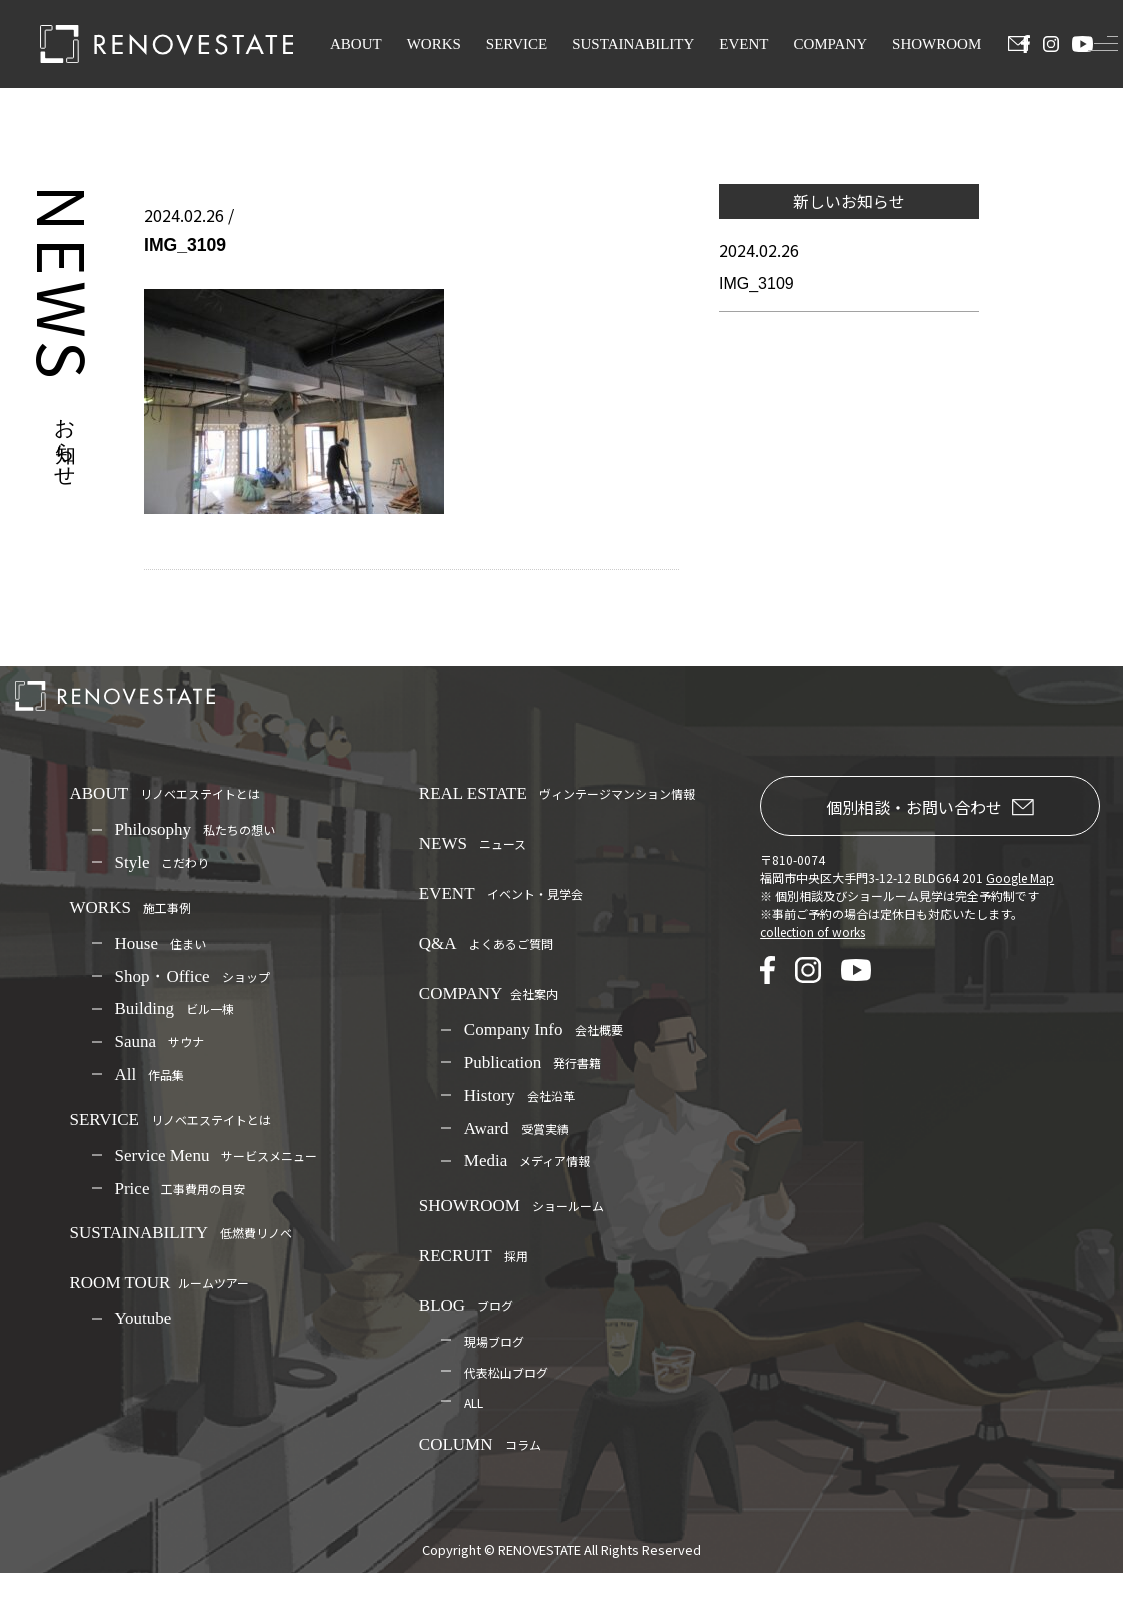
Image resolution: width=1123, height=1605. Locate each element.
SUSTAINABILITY (633, 44)
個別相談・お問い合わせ (930, 807)
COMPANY (830, 44)
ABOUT (356, 44)
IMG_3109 (756, 283)
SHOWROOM (936, 44)
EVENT (743, 44)
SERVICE (516, 44)
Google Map (1020, 877)
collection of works (812, 931)
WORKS (434, 44)
